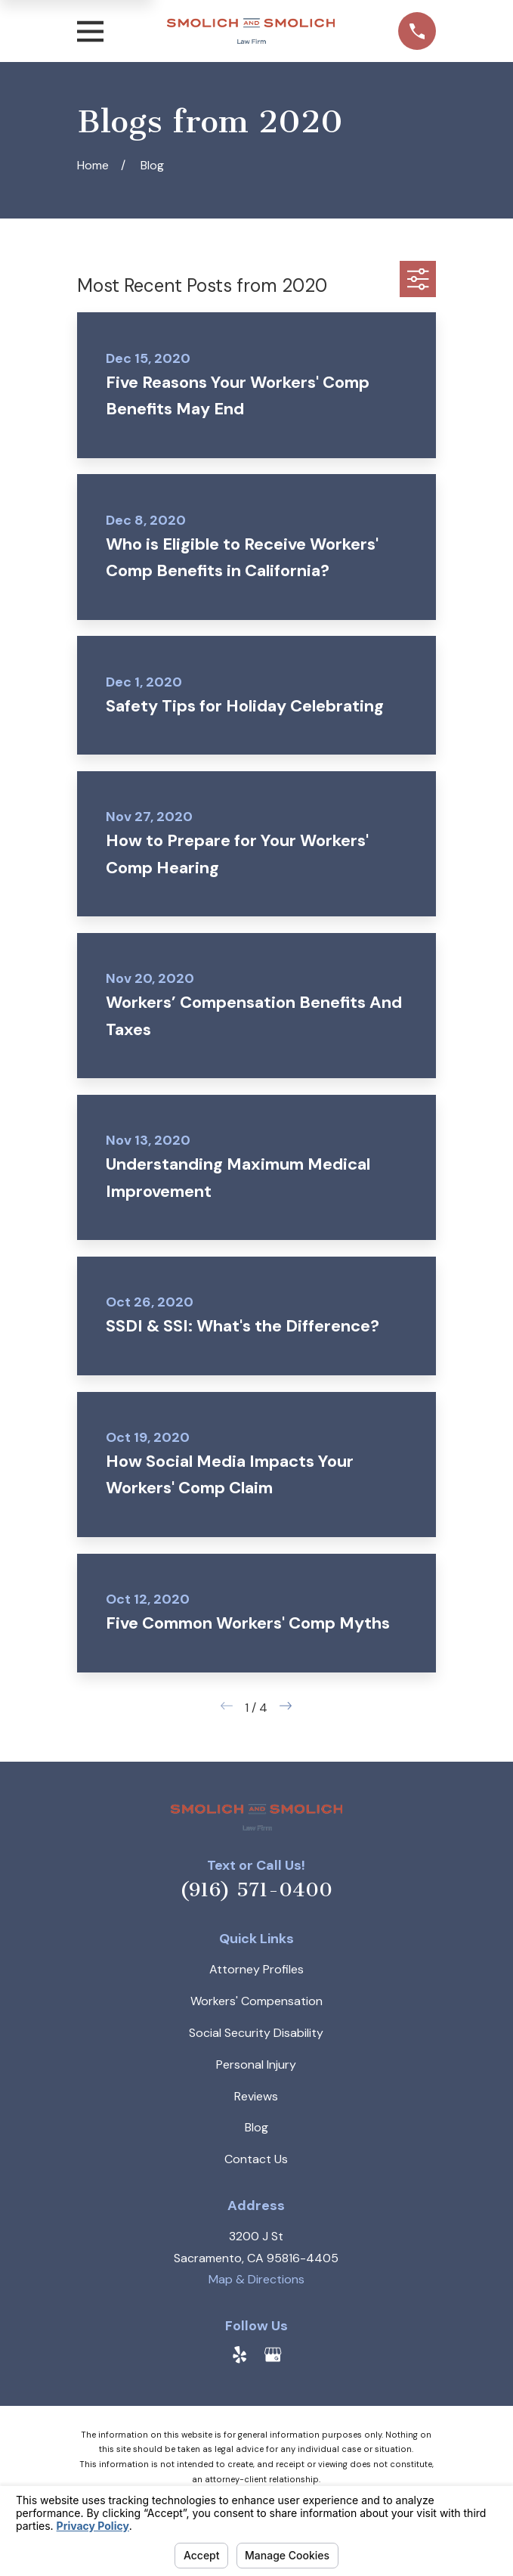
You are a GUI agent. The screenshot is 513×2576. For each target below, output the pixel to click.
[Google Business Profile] (272, 2354)
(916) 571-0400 (256, 1890)
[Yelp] (239, 2354)
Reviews (256, 2096)
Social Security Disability (256, 2033)
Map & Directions (256, 2279)
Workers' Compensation (256, 2001)
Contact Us (256, 2159)
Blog (256, 2127)
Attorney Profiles (256, 1969)
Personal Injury (256, 2064)
